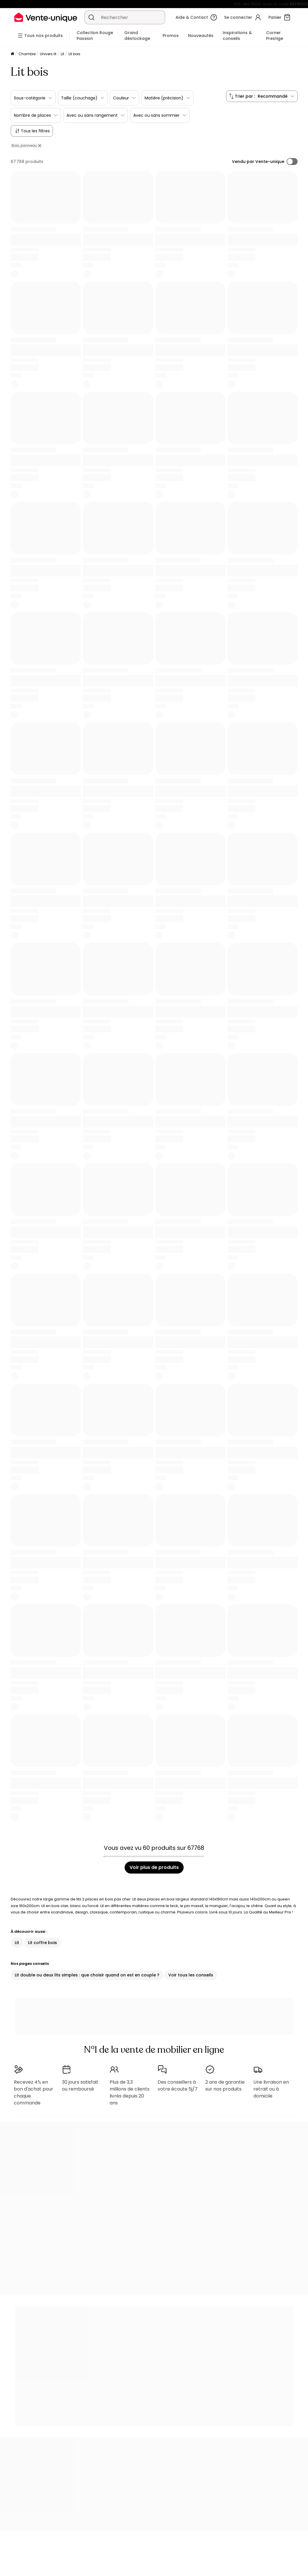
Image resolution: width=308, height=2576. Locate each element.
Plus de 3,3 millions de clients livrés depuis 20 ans (130, 2089)
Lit (62, 53)
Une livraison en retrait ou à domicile (271, 2086)
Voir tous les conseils (190, 1975)
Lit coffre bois (42, 1943)
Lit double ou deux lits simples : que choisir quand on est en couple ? (87, 1975)
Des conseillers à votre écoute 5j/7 (178, 2082)
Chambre (27, 53)
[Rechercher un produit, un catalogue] (91, 17)
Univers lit (48, 53)
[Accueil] (12, 54)
